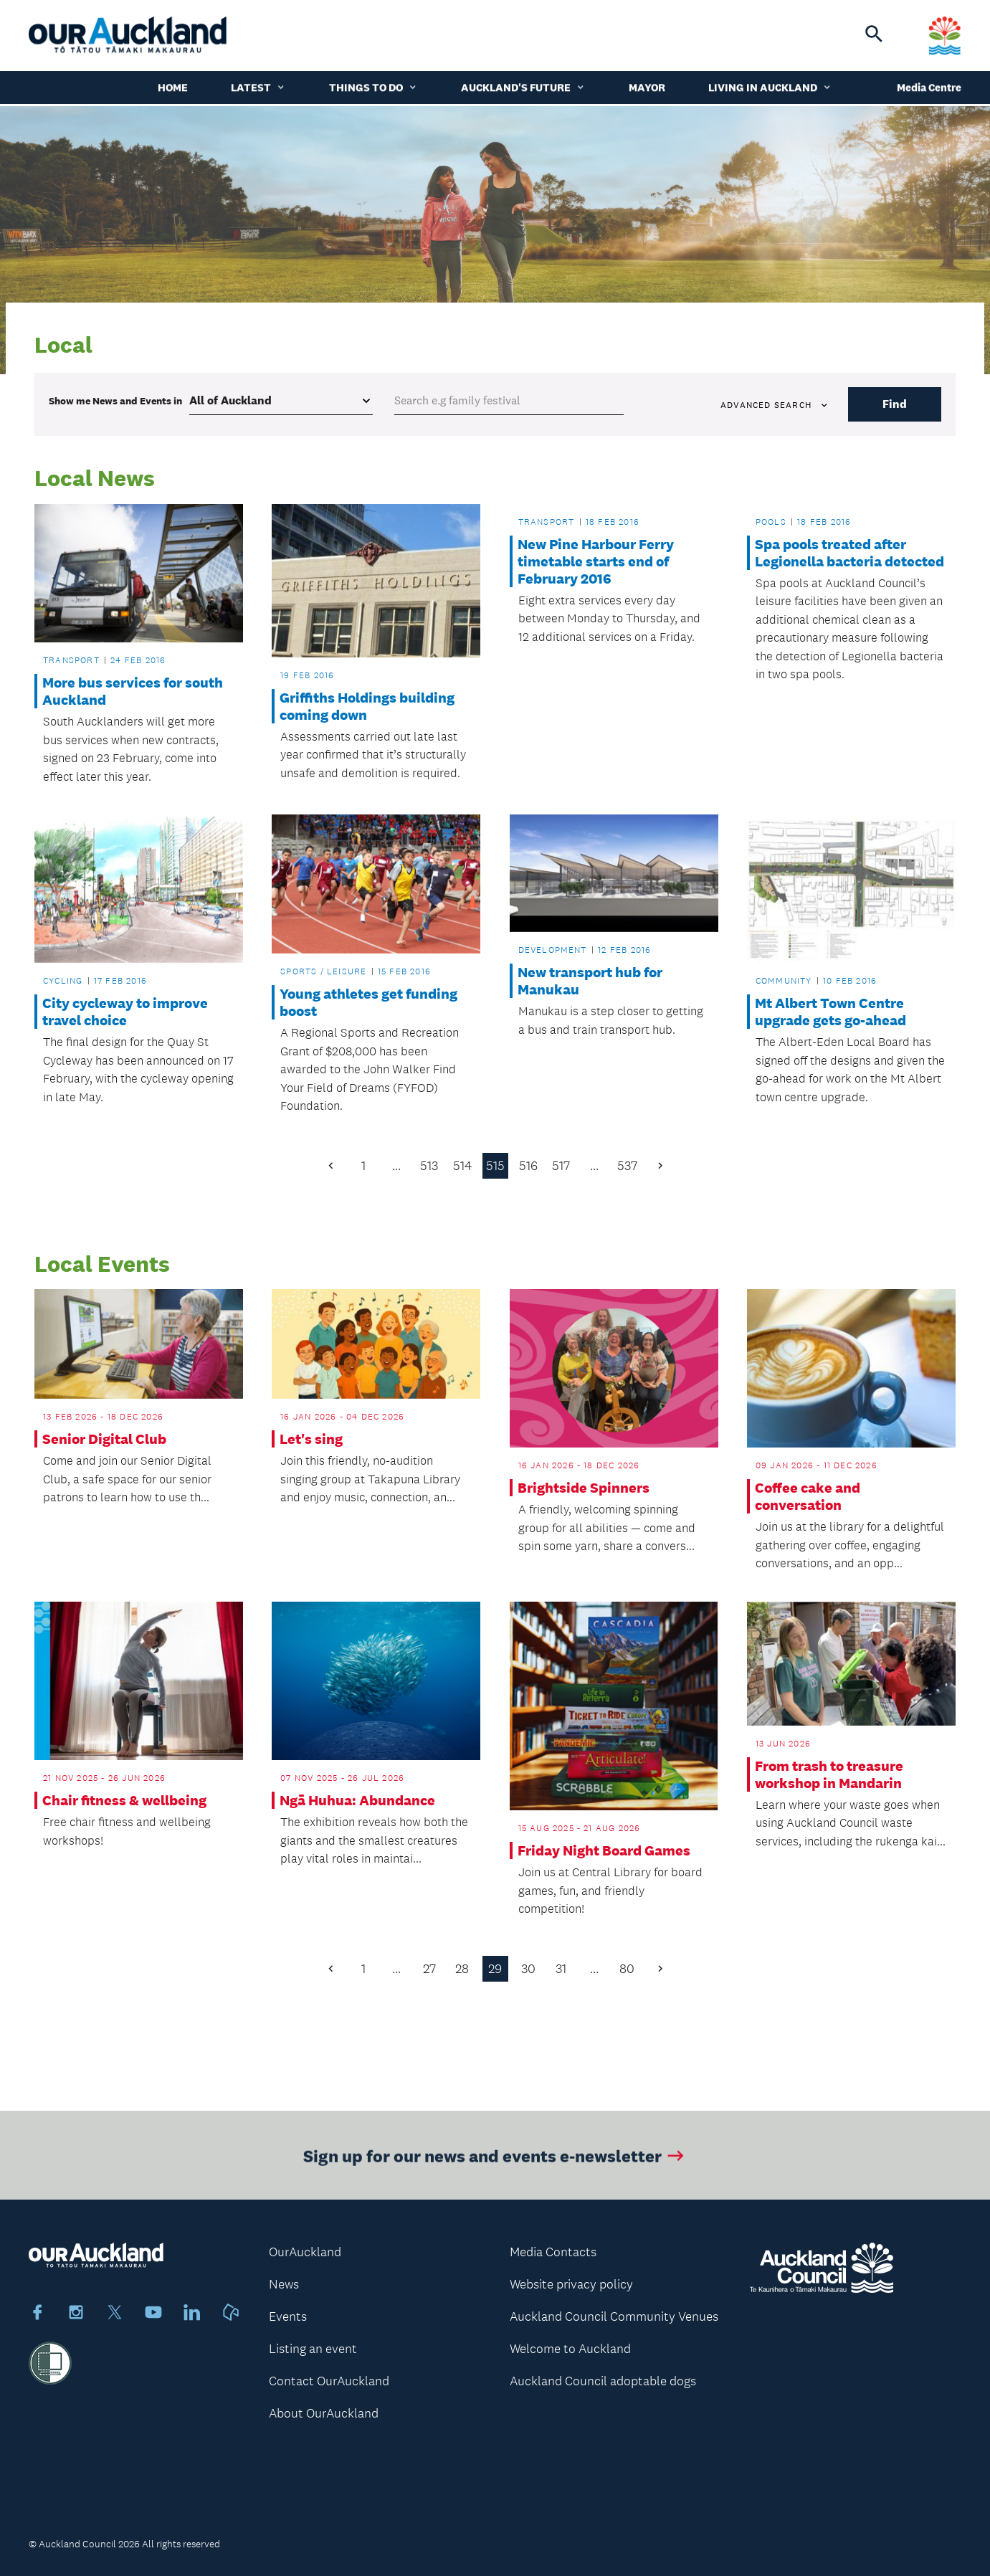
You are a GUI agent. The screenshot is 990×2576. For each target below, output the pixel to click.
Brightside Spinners (583, 1487)
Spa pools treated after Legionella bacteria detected (849, 553)
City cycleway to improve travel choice (125, 1011)
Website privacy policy (571, 2284)
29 (495, 1969)
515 (495, 1166)
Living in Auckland (770, 89)
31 (561, 1969)
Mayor (647, 89)
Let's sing (311, 1439)
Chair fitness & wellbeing (124, 1800)
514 (462, 1166)
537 (627, 1166)
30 (528, 1969)
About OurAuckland (324, 2413)
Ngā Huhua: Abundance (357, 1800)
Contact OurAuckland (329, 2381)
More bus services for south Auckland (132, 691)
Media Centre (929, 89)
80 (626, 1969)
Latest (258, 89)
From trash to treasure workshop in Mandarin (829, 1774)
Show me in (115, 400)
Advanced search (774, 405)
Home (173, 89)
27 (429, 1969)
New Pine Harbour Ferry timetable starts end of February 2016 (596, 561)
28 (462, 1969)
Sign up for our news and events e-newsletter (495, 2168)
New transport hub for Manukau (590, 981)
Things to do (373, 89)
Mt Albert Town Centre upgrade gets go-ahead (830, 1011)
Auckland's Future (523, 89)
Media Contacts (553, 2252)
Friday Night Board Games (604, 1850)
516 (528, 1166)
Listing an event (313, 2349)
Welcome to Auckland (570, 2349)
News (284, 2284)
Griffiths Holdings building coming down (367, 706)
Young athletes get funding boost (368, 1002)
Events (288, 2316)
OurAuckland (305, 2252)
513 (429, 1166)
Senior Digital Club (104, 1439)
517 (561, 1166)
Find (894, 404)
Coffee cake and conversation (807, 1496)
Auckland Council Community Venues (614, 2316)
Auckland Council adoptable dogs (603, 2381)
